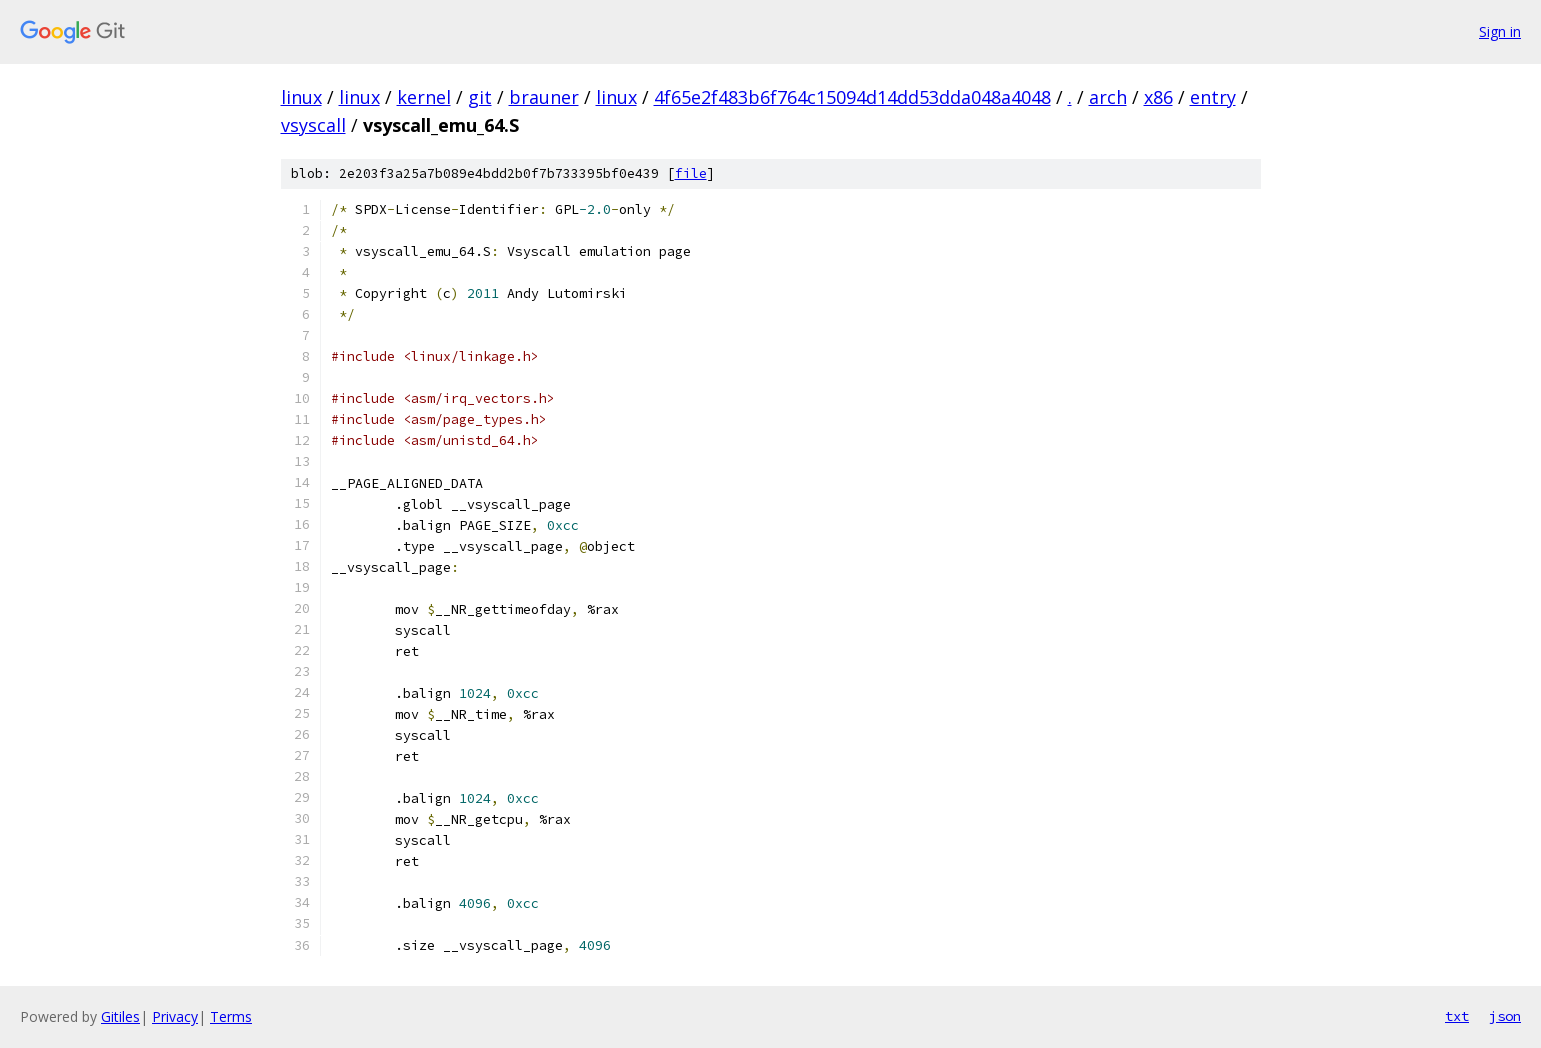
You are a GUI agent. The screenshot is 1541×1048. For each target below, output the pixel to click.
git (480, 97)
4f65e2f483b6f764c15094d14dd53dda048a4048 (852, 97)
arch (1108, 97)
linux (301, 97)
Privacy (175, 1016)
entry (1213, 97)
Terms (231, 1016)
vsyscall (313, 125)
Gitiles (120, 1016)
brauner (544, 97)
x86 (1158, 97)
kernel (424, 97)
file (691, 173)
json (1505, 1016)
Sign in (1500, 31)
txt (1457, 1016)
